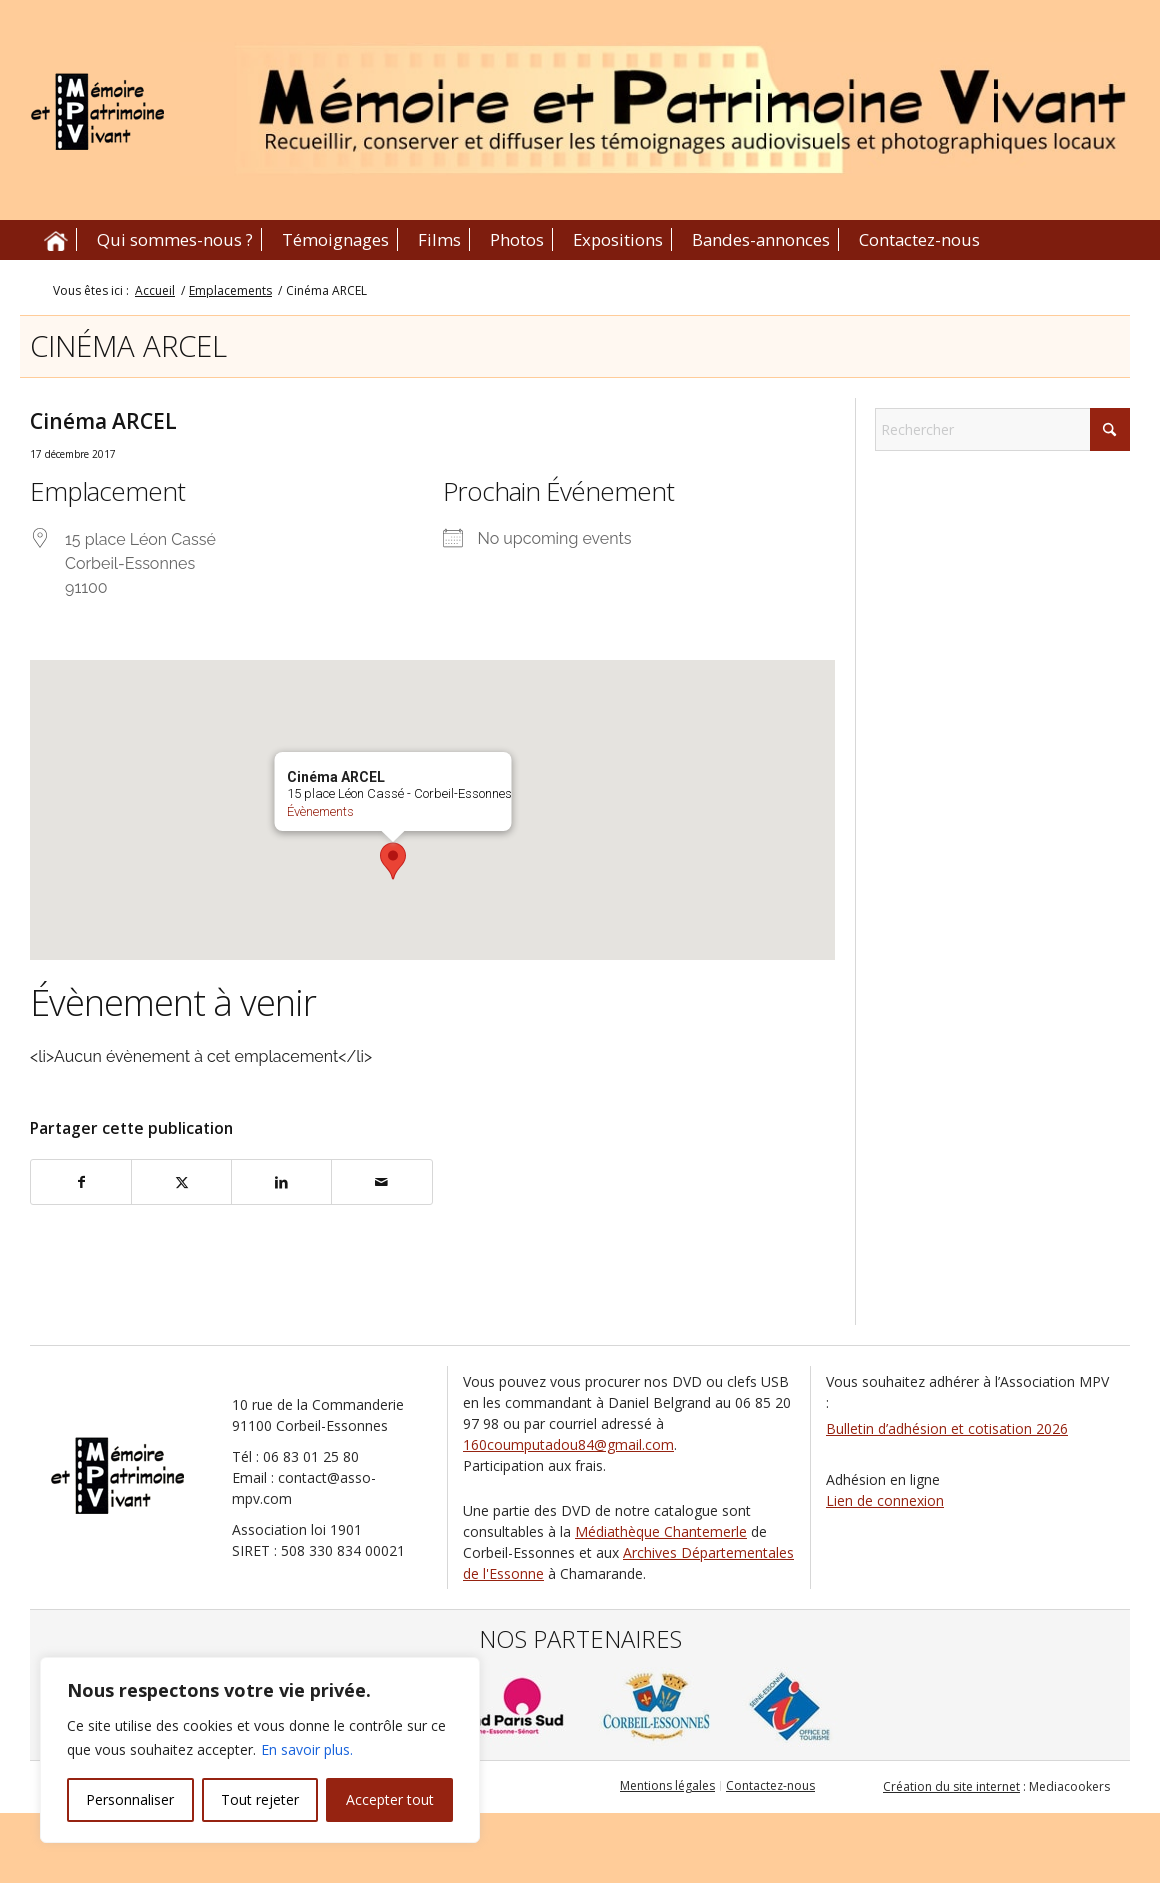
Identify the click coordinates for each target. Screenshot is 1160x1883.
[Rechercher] (1002, 429)
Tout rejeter (260, 1799)
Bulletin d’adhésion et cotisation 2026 (947, 1428)
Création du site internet (951, 1786)
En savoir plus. (307, 1749)
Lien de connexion (885, 1500)
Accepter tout (390, 1799)
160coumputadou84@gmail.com (568, 1444)
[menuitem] (56, 240)
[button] (393, 861)
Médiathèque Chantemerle (661, 1531)
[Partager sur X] (181, 1182)
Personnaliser (130, 1799)
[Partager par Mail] (381, 1182)
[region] (260, 1750)
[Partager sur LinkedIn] (281, 1182)
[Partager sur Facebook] (81, 1182)
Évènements (319, 811)
